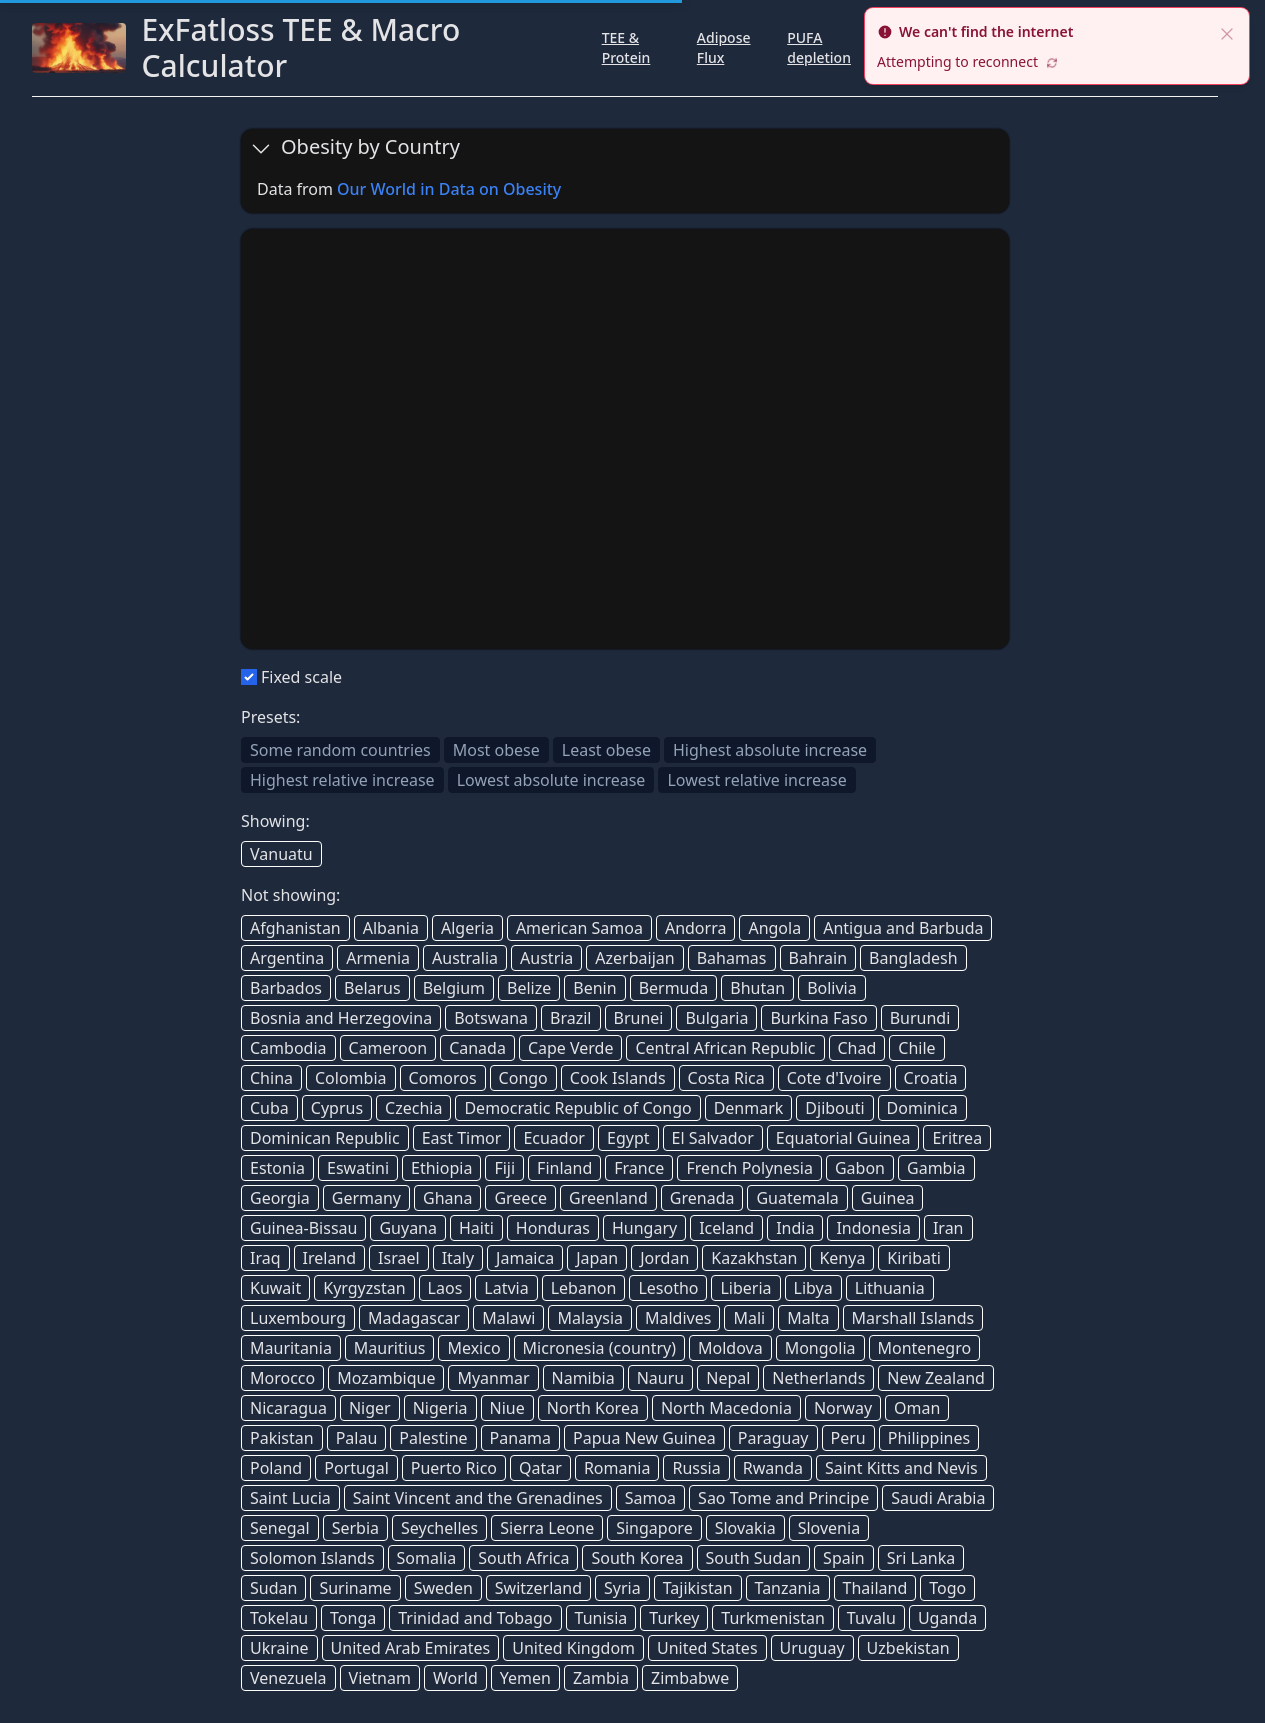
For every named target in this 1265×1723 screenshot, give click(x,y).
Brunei (639, 1018)
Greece (520, 1198)
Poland (276, 1468)
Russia (696, 1468)
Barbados (286, 988)
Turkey (674, 1618)
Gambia (936, 1168)
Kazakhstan (754, 1258)
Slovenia (829, 1528)
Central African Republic (725, 1048)
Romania (617, 1468)
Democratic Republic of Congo (577, 1108)
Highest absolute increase (770, 750)
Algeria (467, 928)
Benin (594, 988)
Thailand (875, 1588)
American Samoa (579, 928)
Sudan (273, 1588)
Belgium (454, 988)
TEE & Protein (626, 47)
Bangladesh (913, 958)
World (455, 1678)
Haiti (476, 1228)
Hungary (644, 1228)
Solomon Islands (312, 1558)
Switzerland (538, 1588)
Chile (916, 1048)
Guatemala (797, 1198)
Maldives (678, 1318)
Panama (520, 1438)
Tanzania (788, 1588)
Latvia (506, 1288)
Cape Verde (571, 1048)
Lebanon (584, 1288)
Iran (948, 1228)
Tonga (353, 1618)
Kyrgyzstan (364, 1288)
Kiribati (914, 1258)
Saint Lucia (290, 1498)
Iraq (265, 1258)
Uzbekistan (908, 1648)
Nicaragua (288, 1408)
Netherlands (818, 1378)
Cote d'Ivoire (834, 1078)
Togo (947, 1588)
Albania (391, 928)
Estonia (277, 1168)
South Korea (637, 1558)
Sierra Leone (547, 1528)
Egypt (628, 1138)
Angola (774, 928)
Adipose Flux (724, 47)
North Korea (593, 1408)
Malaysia (590, 1318)
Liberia (745, 1288)
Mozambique (386, 1378)
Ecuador (554, 1138)
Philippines (929, 1438)
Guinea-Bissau (303, 1228)
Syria (622, 1588)
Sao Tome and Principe (783, 1498)
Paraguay (773, 1438)
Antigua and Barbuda (903, 928)
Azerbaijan (634, 958)
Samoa (650, 1498)
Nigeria (440, 1408)
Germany (366, 1198)
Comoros (443, 1078)
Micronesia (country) (599, 1348)
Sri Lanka (921, 1558)
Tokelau (279, 1618)
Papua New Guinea (644, 1438)
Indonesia (873, 1228)
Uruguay (812, 1648)
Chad (857, 1048)
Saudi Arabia (938, 1498)
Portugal (356, 1468)
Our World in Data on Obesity (449, 189)
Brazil (570, 1018)
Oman (917, 1408)
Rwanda (773, 1468)
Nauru (661, 1378)
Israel (399, 1258)
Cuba (269, 1108)
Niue (507, 1408)
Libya (813, 1288)
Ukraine (279, 1648)
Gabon (860, 1168)
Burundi (920, 1018)
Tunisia (601, 1618)
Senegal (280, 1528)
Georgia (280, 1198)
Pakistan (282, 1438)
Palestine (433, 1438)
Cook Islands (618, 1078)
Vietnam (380, 1678)
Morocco (282, 1378)
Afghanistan (295, 928)
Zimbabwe (690, 1678)
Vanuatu (281, 854)
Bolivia (832, 988)
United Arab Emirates (411, 1648)
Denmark (749, 1108)
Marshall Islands (913, 1318)
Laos (445, 1288)
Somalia (427, 1558)
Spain (844, 1558)
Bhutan (757, 988)
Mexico (473, 1348)
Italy (458, 1258)
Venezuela (288, 1678)
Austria (546, 958)
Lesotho (668, 1288)
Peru (848, 1438)
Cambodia (288, 1048)
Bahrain (818, 958)
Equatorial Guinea (843, 1138)
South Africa (523, 1558)
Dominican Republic (325, 1138)
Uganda (947, 1618)
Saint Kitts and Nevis (901, 1468)
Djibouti (834, 1108)
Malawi (508, 1318)
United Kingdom (573, 1648)
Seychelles (439, 1528)
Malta (808, 1318)
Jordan (664, 1258)
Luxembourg (298, 1318)
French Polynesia (749, 1168)
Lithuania (890, 1288)
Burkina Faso (818, 1018)
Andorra (696, 928)
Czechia (413, 1108)
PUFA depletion (819, 47)
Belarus (372, 988)
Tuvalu (871, 1618)
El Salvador (713, 1138)
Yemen (525, 1678)
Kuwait (275, 1288)
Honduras (553, 1228)
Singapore (654, 1528)
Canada (477, 1048)
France (639, 1168)
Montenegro (925, 1348)
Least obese (606, 750)
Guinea (888, 1198)
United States (707, 1648)
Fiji (504, 1168)
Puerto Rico (454, 1468)
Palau (357, 1438)
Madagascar (414, 1318)
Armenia (378, 958)
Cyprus (337, 1108)
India (795, 1228)
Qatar (540, 1468)
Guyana (408, 1228)
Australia (465, 958)
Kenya (842, 1258)
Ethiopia (441, 1168)
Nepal (728, 1378)
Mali (749, 1318)
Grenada (702, 1198)
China (271, 1078)
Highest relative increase (342, 780)
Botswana (491, 1018)
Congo (523, 1078)
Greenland (608, 1198)
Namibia (583, 1378)
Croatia (931, 1078)
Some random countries (340, 750)
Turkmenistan (772, 1618)
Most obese (496, 750)
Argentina (287, 958)
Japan (597, 1258)
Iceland (726, 1228)
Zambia (601, 1678)
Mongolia (820, 1348)
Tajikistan (698, 1588)
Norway (843, 1408)
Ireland (330, 1258)
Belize (529, 988)
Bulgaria (716, 1018)
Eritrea (957, 1138)
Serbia (355, 1528)
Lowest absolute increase (551, 780)
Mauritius (390, 1348)
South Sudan (754, 1558)
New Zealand (936, 1378)
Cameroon (388, 1048)
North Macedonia (726, 1408)
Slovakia (745, 1528)
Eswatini (358, 1168)
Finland (564, 1168)
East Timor (462, 1138)
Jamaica (525, 1258)
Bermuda (674, 988)
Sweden (443, 1588)
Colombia (351, 1078)
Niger (370, 1408)
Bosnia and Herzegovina (341, 1018)
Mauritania (291, 1348)
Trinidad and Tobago (475, 1618)
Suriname (355, 1588)
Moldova (730, 1348)
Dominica (922, 1108)
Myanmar (493, 1378)
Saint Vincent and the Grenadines (478, 1498)
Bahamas (732, 958)
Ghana (447, 1198)
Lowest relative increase (756, 780)
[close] (1227, 32)
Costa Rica (726, 1078)
